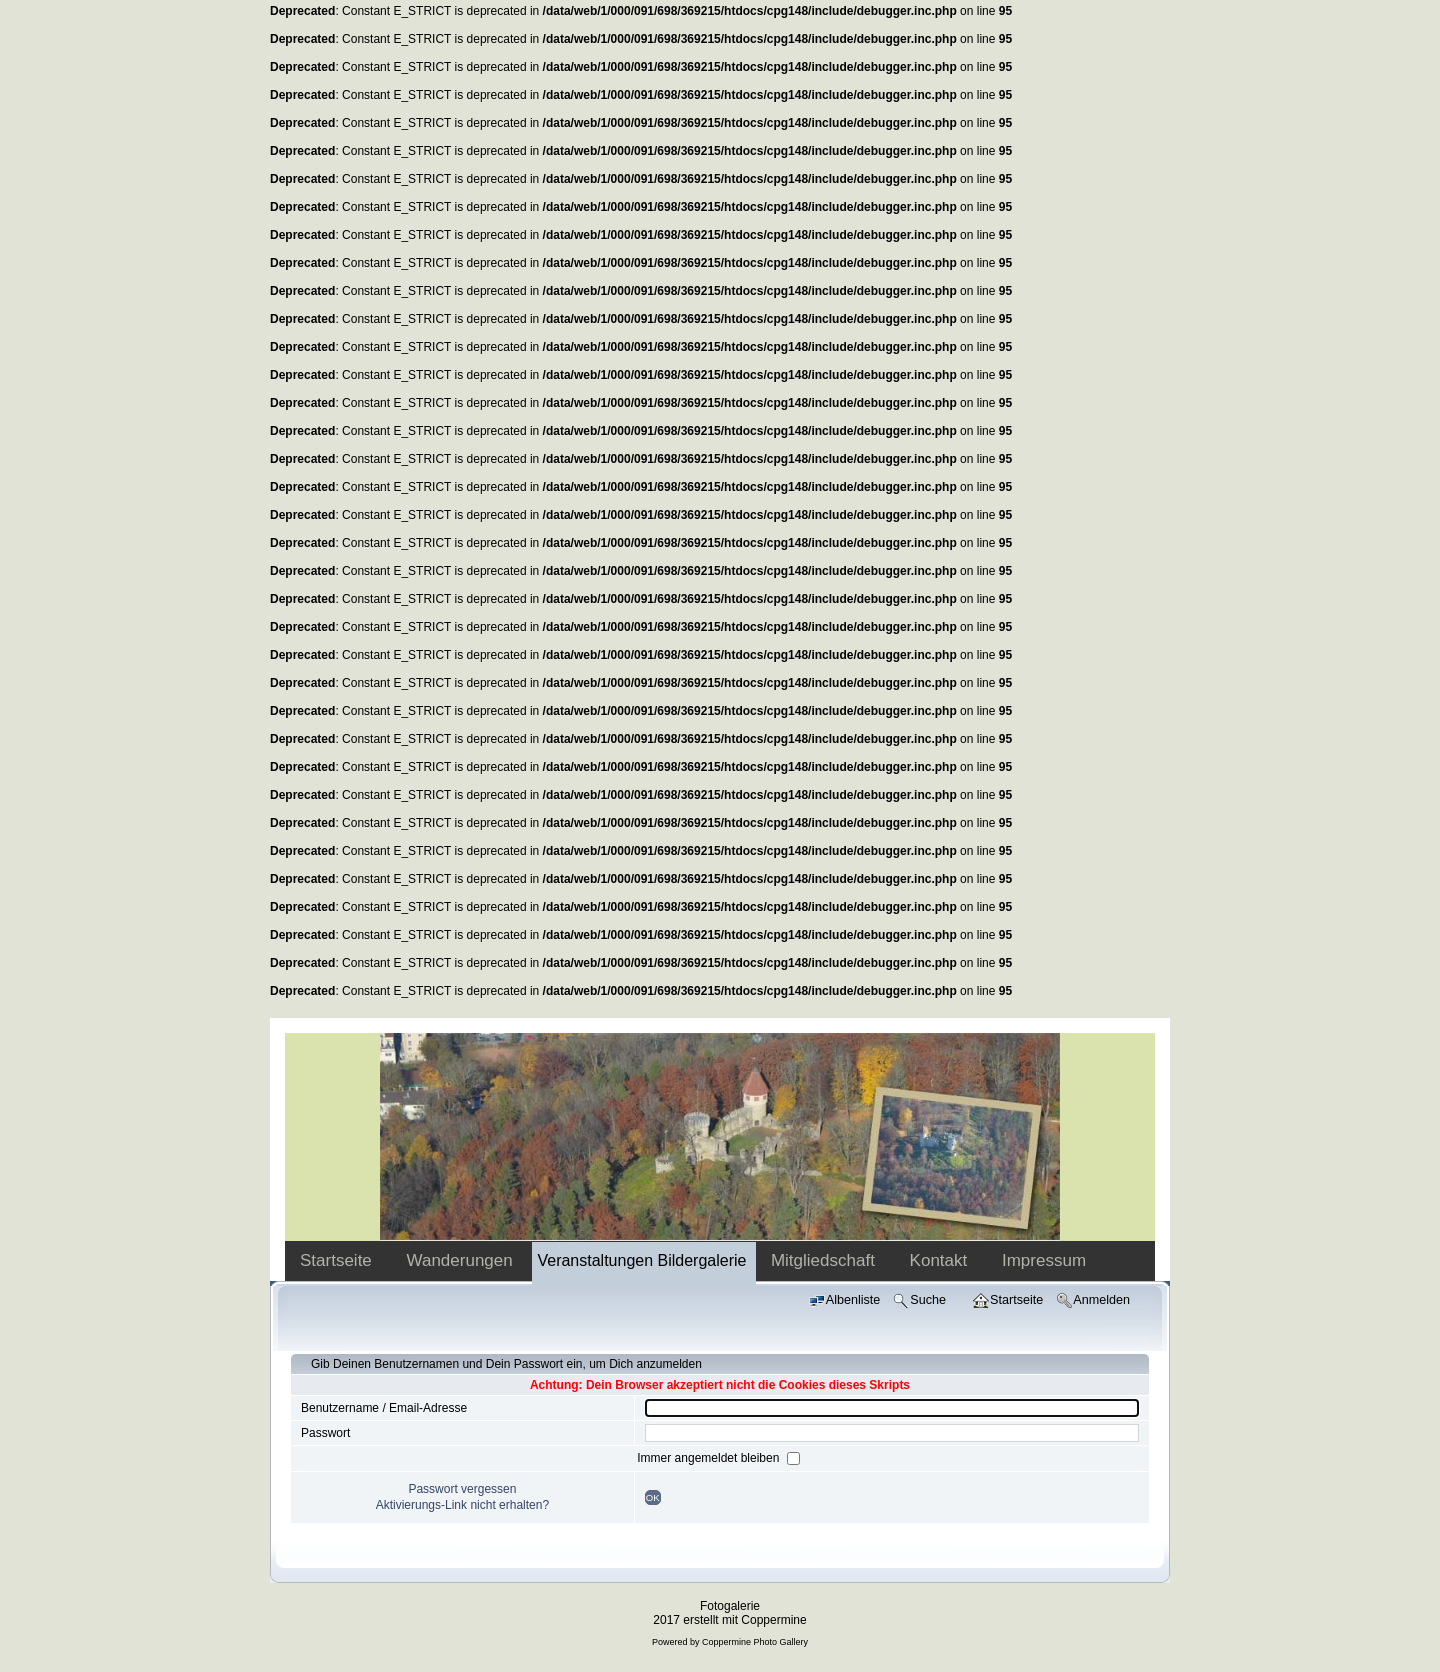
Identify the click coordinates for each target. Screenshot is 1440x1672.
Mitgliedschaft (825, 1260)
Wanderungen (462, 1260)
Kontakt (941, 1260)
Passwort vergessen (462, 1489)
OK (653, 1497)
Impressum (1044, 1260)
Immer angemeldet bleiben (709, 1458)
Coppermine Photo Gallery (755, 1642)
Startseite (338, 1260)
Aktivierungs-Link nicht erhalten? (462, 1505)
